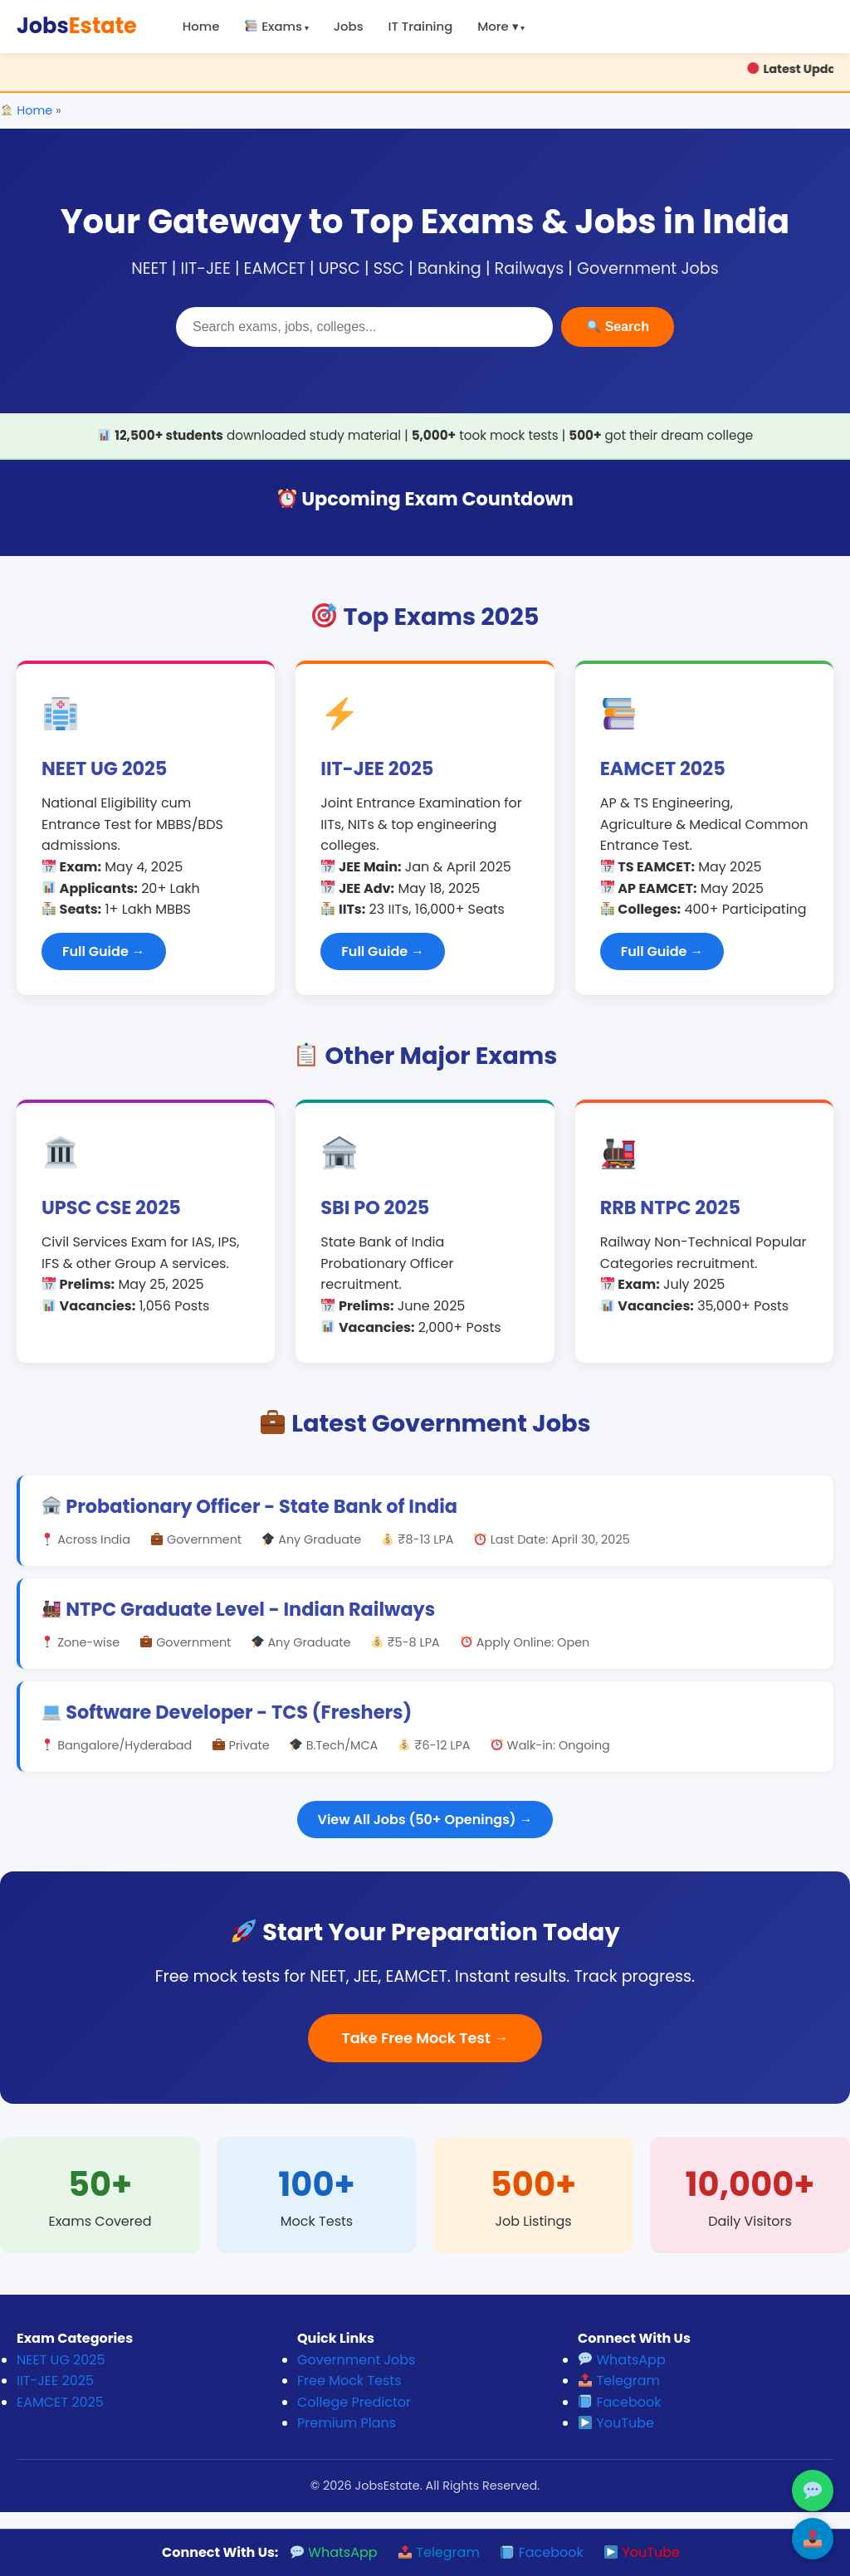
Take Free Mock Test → (424, 2038)
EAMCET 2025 (60, 2402)
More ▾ (497, 26)
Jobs (77, 26)
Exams (273, 26)
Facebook (620, 2402)
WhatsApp (622, 2359)
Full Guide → (103, 951)
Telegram (619, 2380)
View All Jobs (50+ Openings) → (425, 1819)
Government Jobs (356, 2359)
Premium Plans (346, 2422)
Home (201, 26)
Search (618, 327)
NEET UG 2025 (61, 2359)
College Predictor (354, 2402)
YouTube (616, 2422)
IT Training (420, 26)
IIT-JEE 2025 (55, 2380)
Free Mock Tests (349, 2380)
